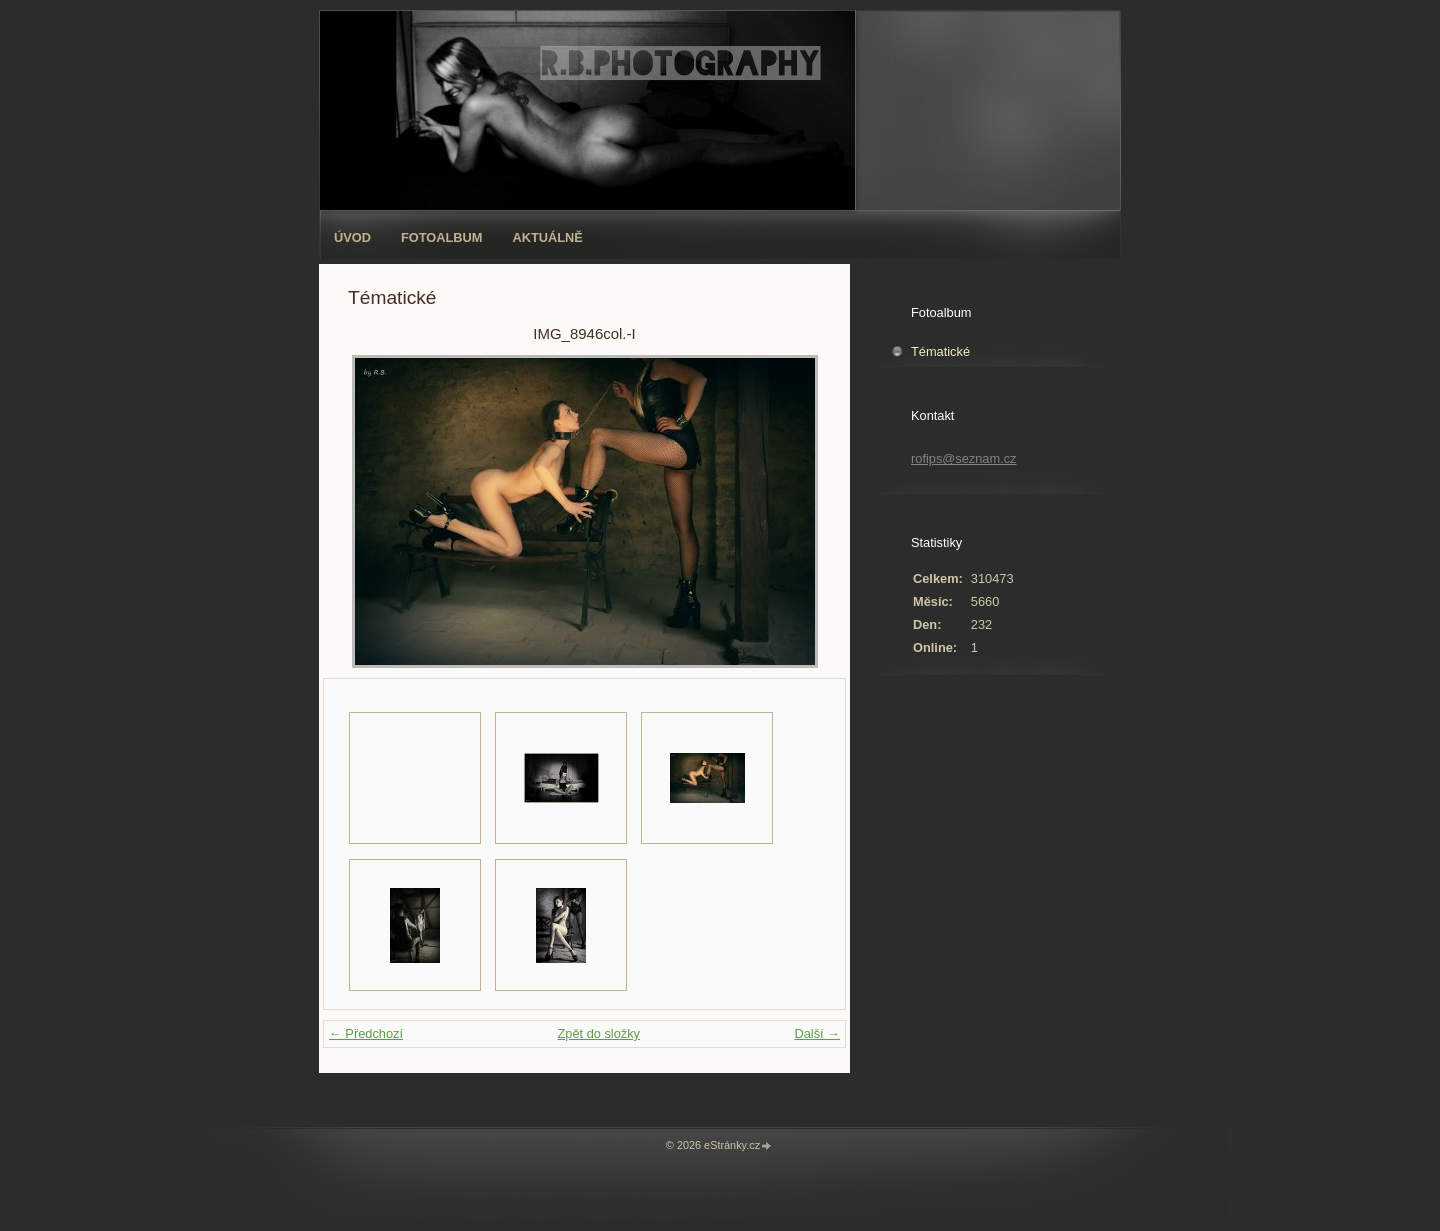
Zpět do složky (598, 1033)
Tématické (940, 351)
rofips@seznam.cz (963, 458)
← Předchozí (366, 1033)
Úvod (352, 237)
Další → (817, 1033)
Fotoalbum (442, 237)
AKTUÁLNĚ (548, 237)
